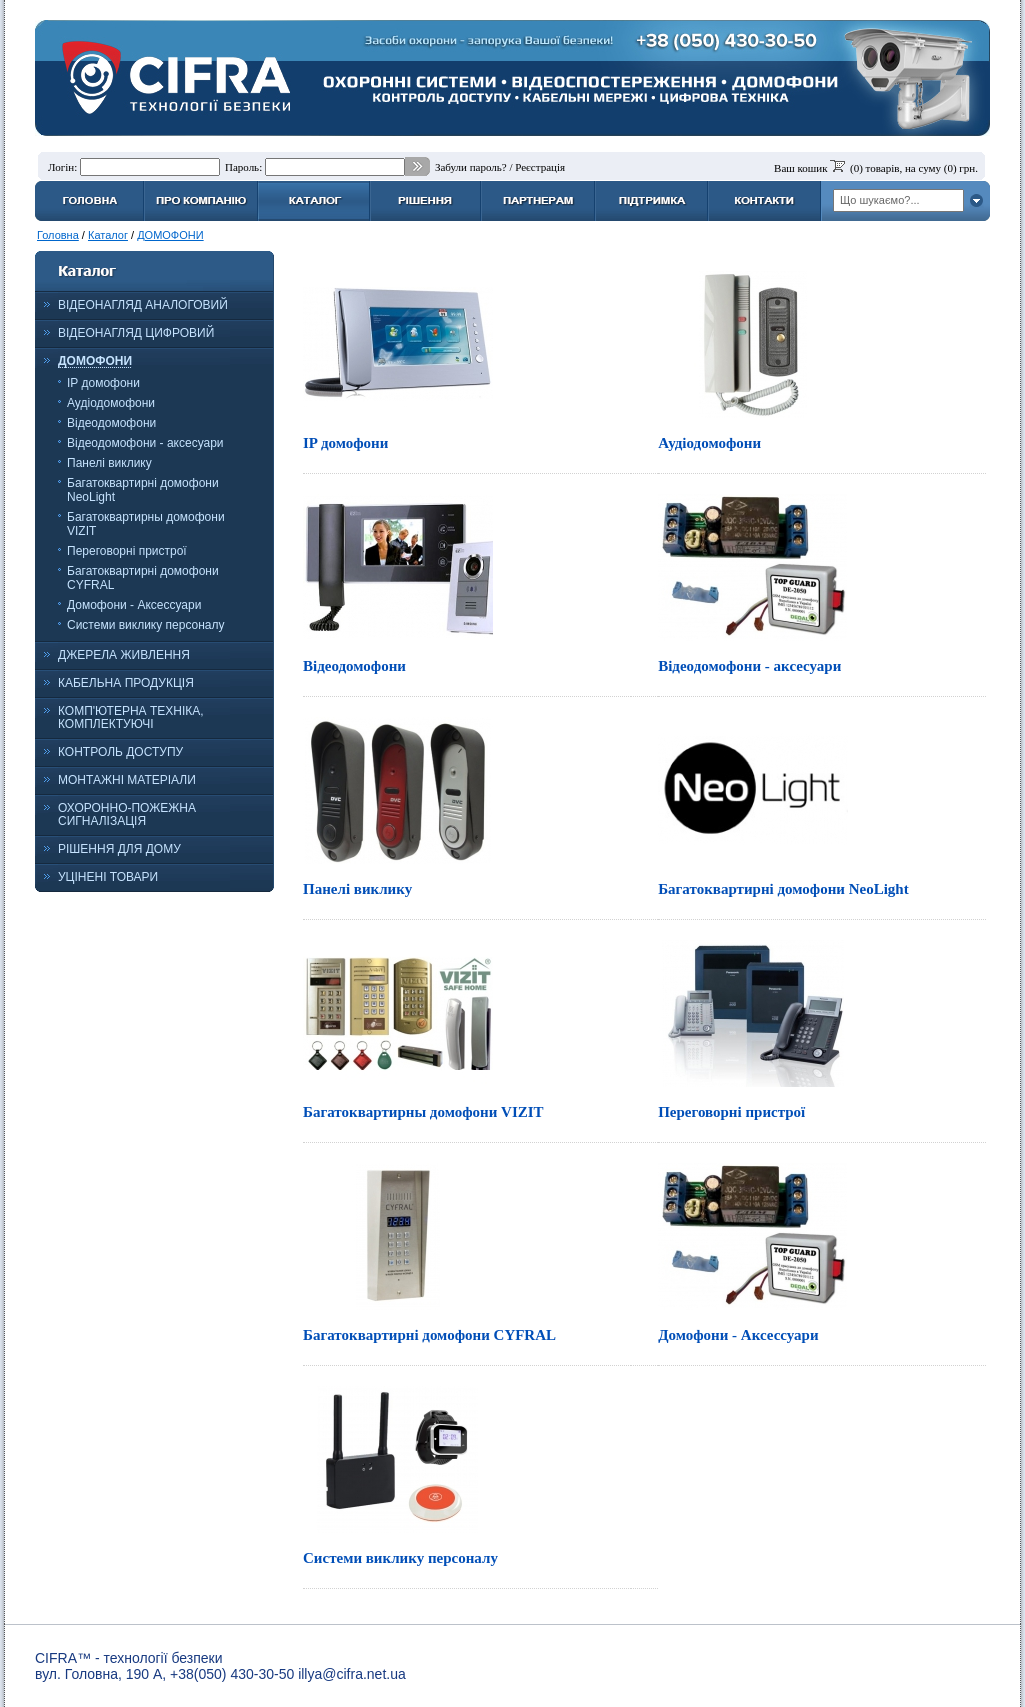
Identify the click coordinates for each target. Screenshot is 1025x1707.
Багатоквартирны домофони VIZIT (423, 1112)
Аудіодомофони (111, 403)
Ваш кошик (800, 168)
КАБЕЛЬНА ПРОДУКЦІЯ (126, 683)
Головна (58, 235)
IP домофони (103, 383)
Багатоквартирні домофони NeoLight (783, 889)
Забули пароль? (471, 167)
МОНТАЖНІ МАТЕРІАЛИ (127, 780)
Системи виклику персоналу (146, 625)
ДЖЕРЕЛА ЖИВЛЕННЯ (124, 655)
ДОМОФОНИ (170, 235)
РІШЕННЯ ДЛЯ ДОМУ (119, 849)
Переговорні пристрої (127, 551)
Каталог (108, 235)
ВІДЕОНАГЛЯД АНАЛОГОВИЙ (143, 305)
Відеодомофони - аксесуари (145, 443)
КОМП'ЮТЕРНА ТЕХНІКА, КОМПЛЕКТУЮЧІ (131, 717)
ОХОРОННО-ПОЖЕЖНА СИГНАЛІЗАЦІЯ (127, 814)
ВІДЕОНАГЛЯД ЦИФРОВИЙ (136, 333)
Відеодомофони (111, 423)
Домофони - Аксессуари (134, 605)
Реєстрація (540, 167)
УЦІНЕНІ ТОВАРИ (108, 877)
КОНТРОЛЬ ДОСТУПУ (120, 752)
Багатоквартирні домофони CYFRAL (429, 1335)
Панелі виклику (109, 463)
